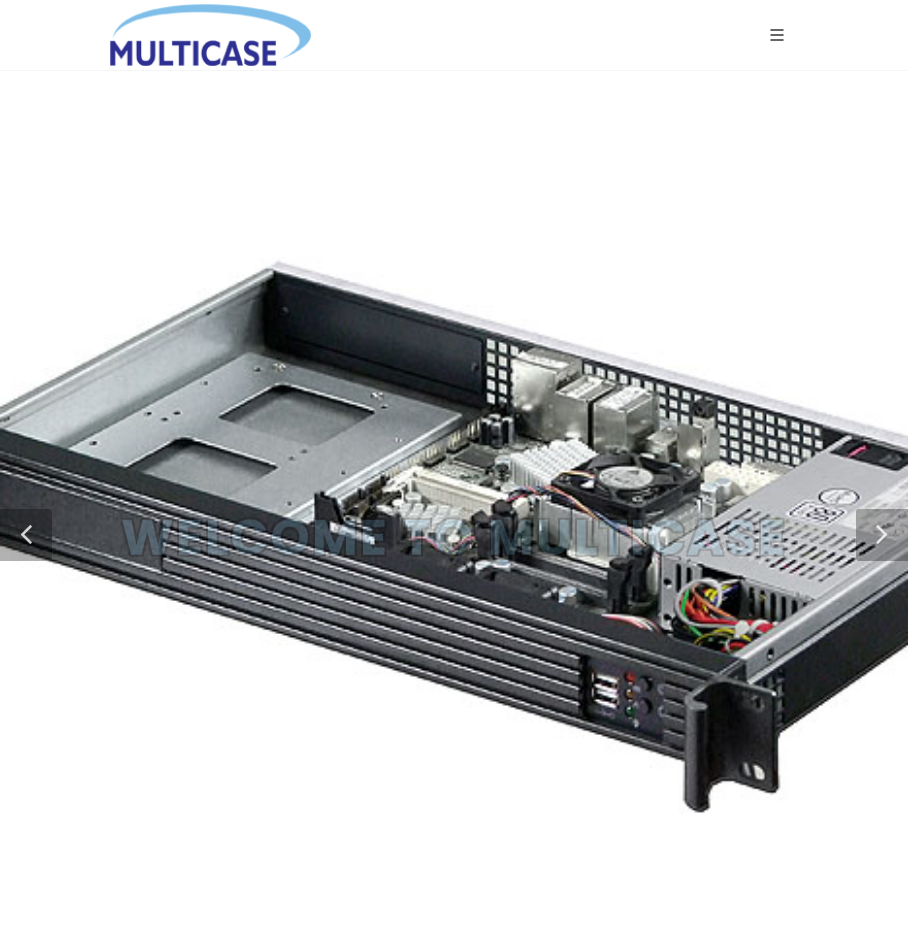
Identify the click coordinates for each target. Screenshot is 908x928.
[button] (26, 535)
